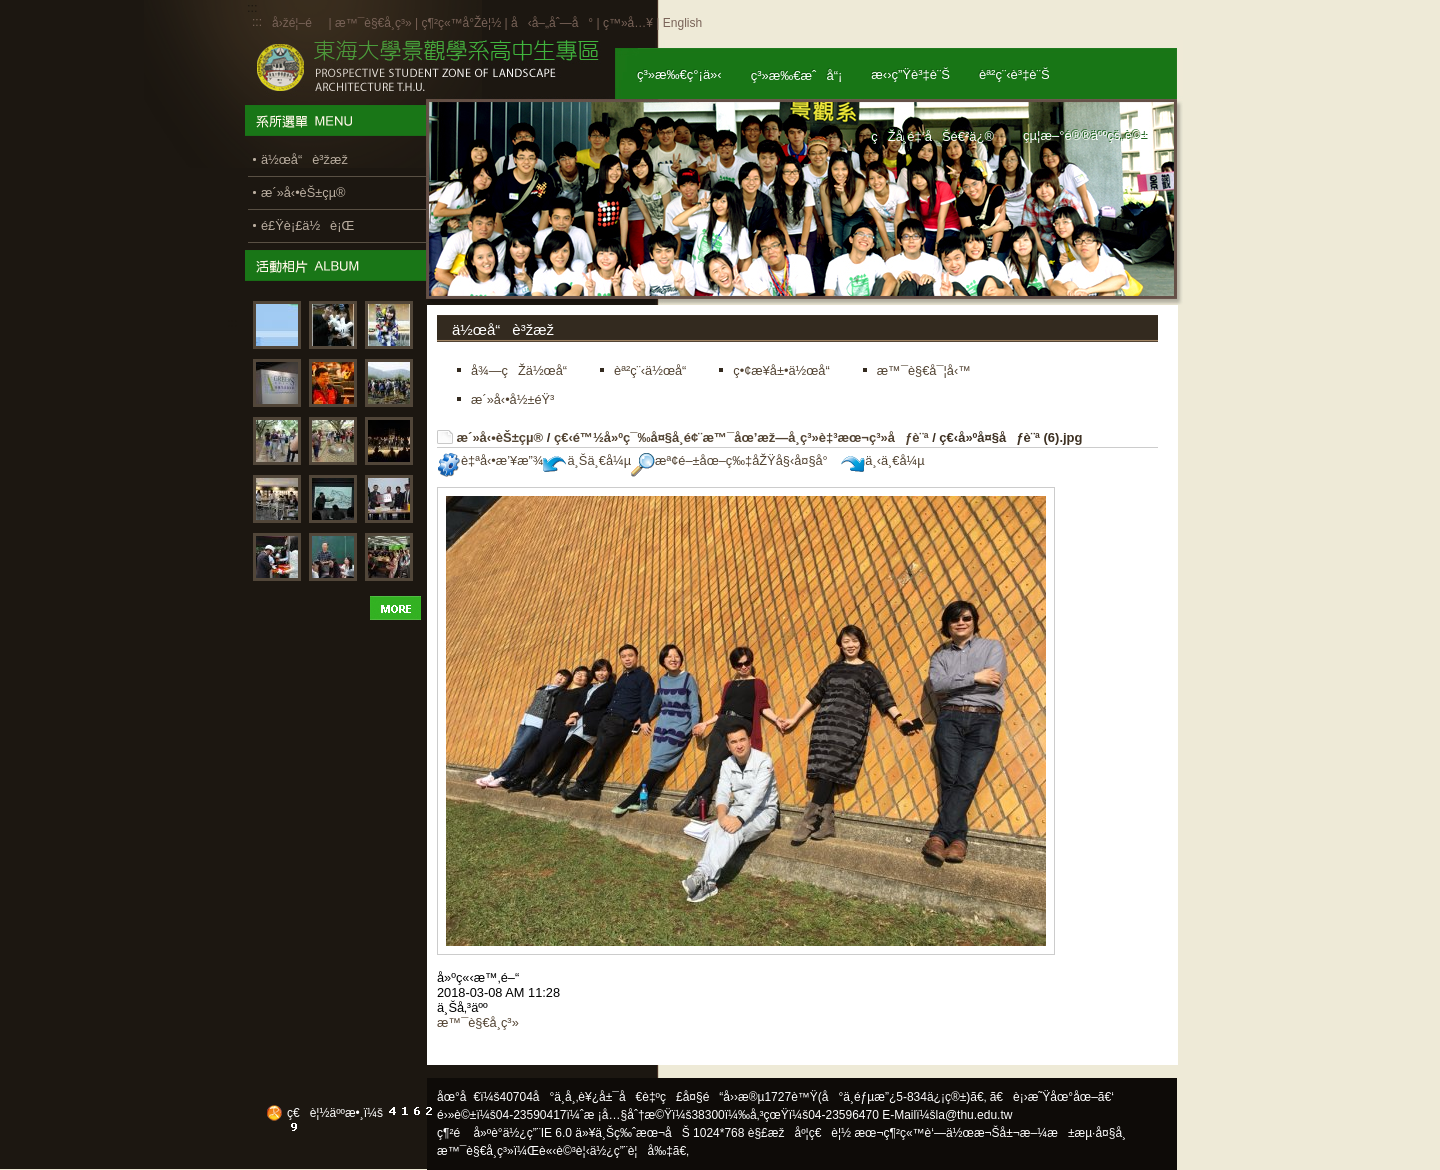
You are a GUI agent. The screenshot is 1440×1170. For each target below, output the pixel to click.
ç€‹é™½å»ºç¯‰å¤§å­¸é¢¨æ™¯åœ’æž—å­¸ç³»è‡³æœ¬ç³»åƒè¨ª (741, 437)
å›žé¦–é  (298, 23)
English (682, 23)
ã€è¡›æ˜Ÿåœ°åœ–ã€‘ (1052, 1097)
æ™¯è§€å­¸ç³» (375, 23)
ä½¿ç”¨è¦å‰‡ (631, 1151)
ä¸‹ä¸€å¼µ (882, 460)
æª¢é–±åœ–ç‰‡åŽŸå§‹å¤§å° (734, 460)
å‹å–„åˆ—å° (552, 23)
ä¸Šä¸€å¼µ (587, 460)
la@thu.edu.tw (974, 1115)
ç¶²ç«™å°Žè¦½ (461, 23)
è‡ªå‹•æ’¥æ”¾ (490, 460)
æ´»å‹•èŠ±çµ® (500, 437)
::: (257, 22)
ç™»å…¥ (628, 23)
